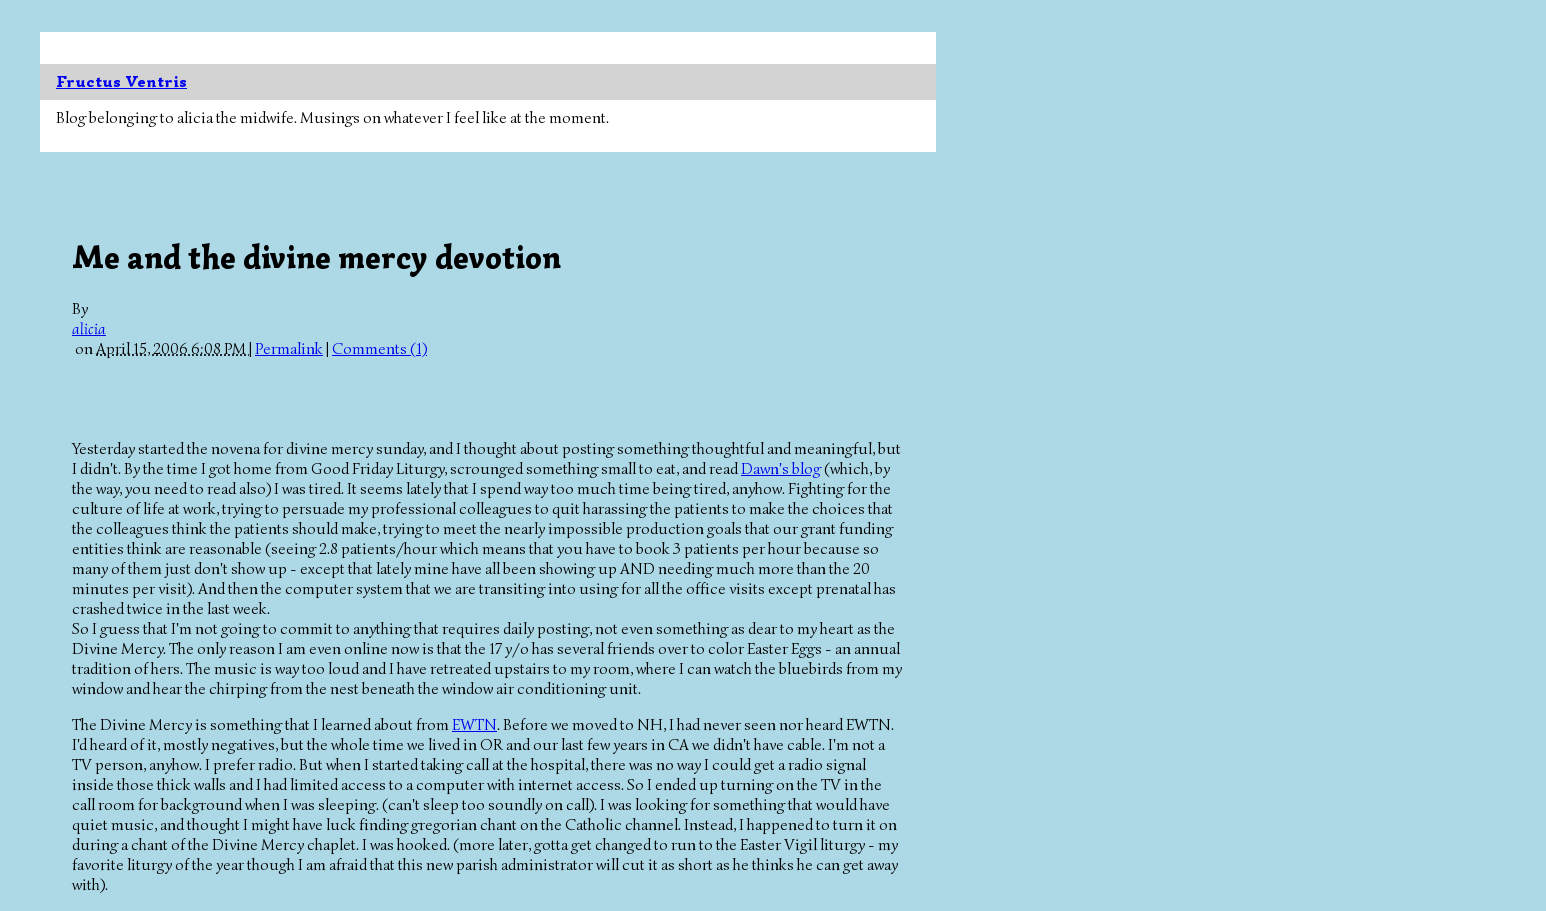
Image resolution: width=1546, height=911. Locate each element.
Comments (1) (379, 349)
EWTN (474, 725)
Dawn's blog (781, 469)
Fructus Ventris (121, 82)
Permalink (289, 349)
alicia (89, 329)
